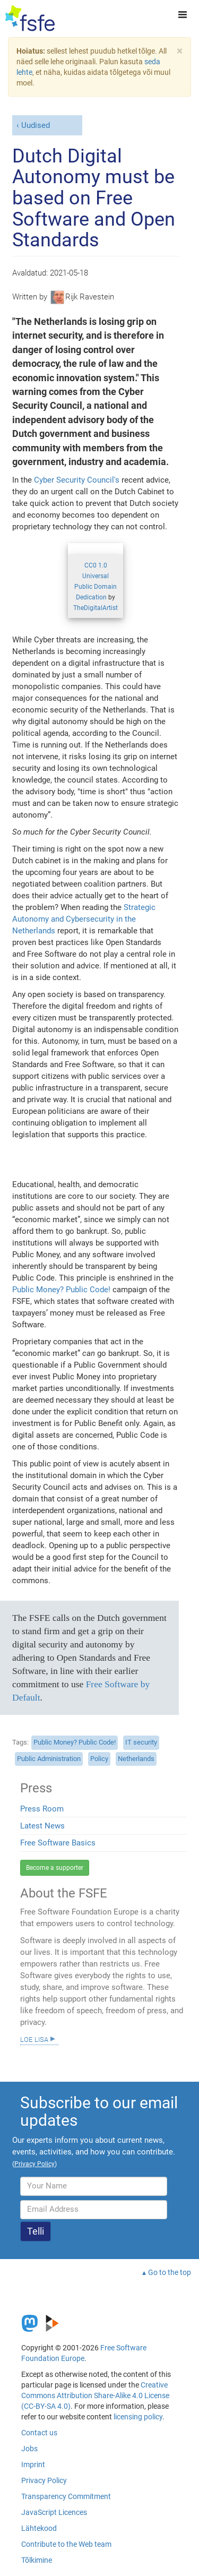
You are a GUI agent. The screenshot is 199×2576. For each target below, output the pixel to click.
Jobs (29, 2448)
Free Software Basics (58, 1843)
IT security (141, 1742)
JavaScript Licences (54, 2512)
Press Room (42, 1809)
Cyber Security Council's (76, 480)
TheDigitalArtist (95, 608)
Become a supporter (54, 1867)
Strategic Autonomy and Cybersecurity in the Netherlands (83, 919)
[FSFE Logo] (30, 18)
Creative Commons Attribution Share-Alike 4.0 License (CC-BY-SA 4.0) (95, 2395)
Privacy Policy (44, 2480)
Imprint (33, 2464)
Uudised (35, 125)
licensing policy (138, 2416)
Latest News (42, 1826)
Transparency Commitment (66, 2496)
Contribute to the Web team (66, 2544)
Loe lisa (34, 2039)
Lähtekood (39, 2528)
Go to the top (169, 2272)
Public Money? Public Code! (61, 1289)
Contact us (39, 2432)
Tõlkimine (36, 2560)
